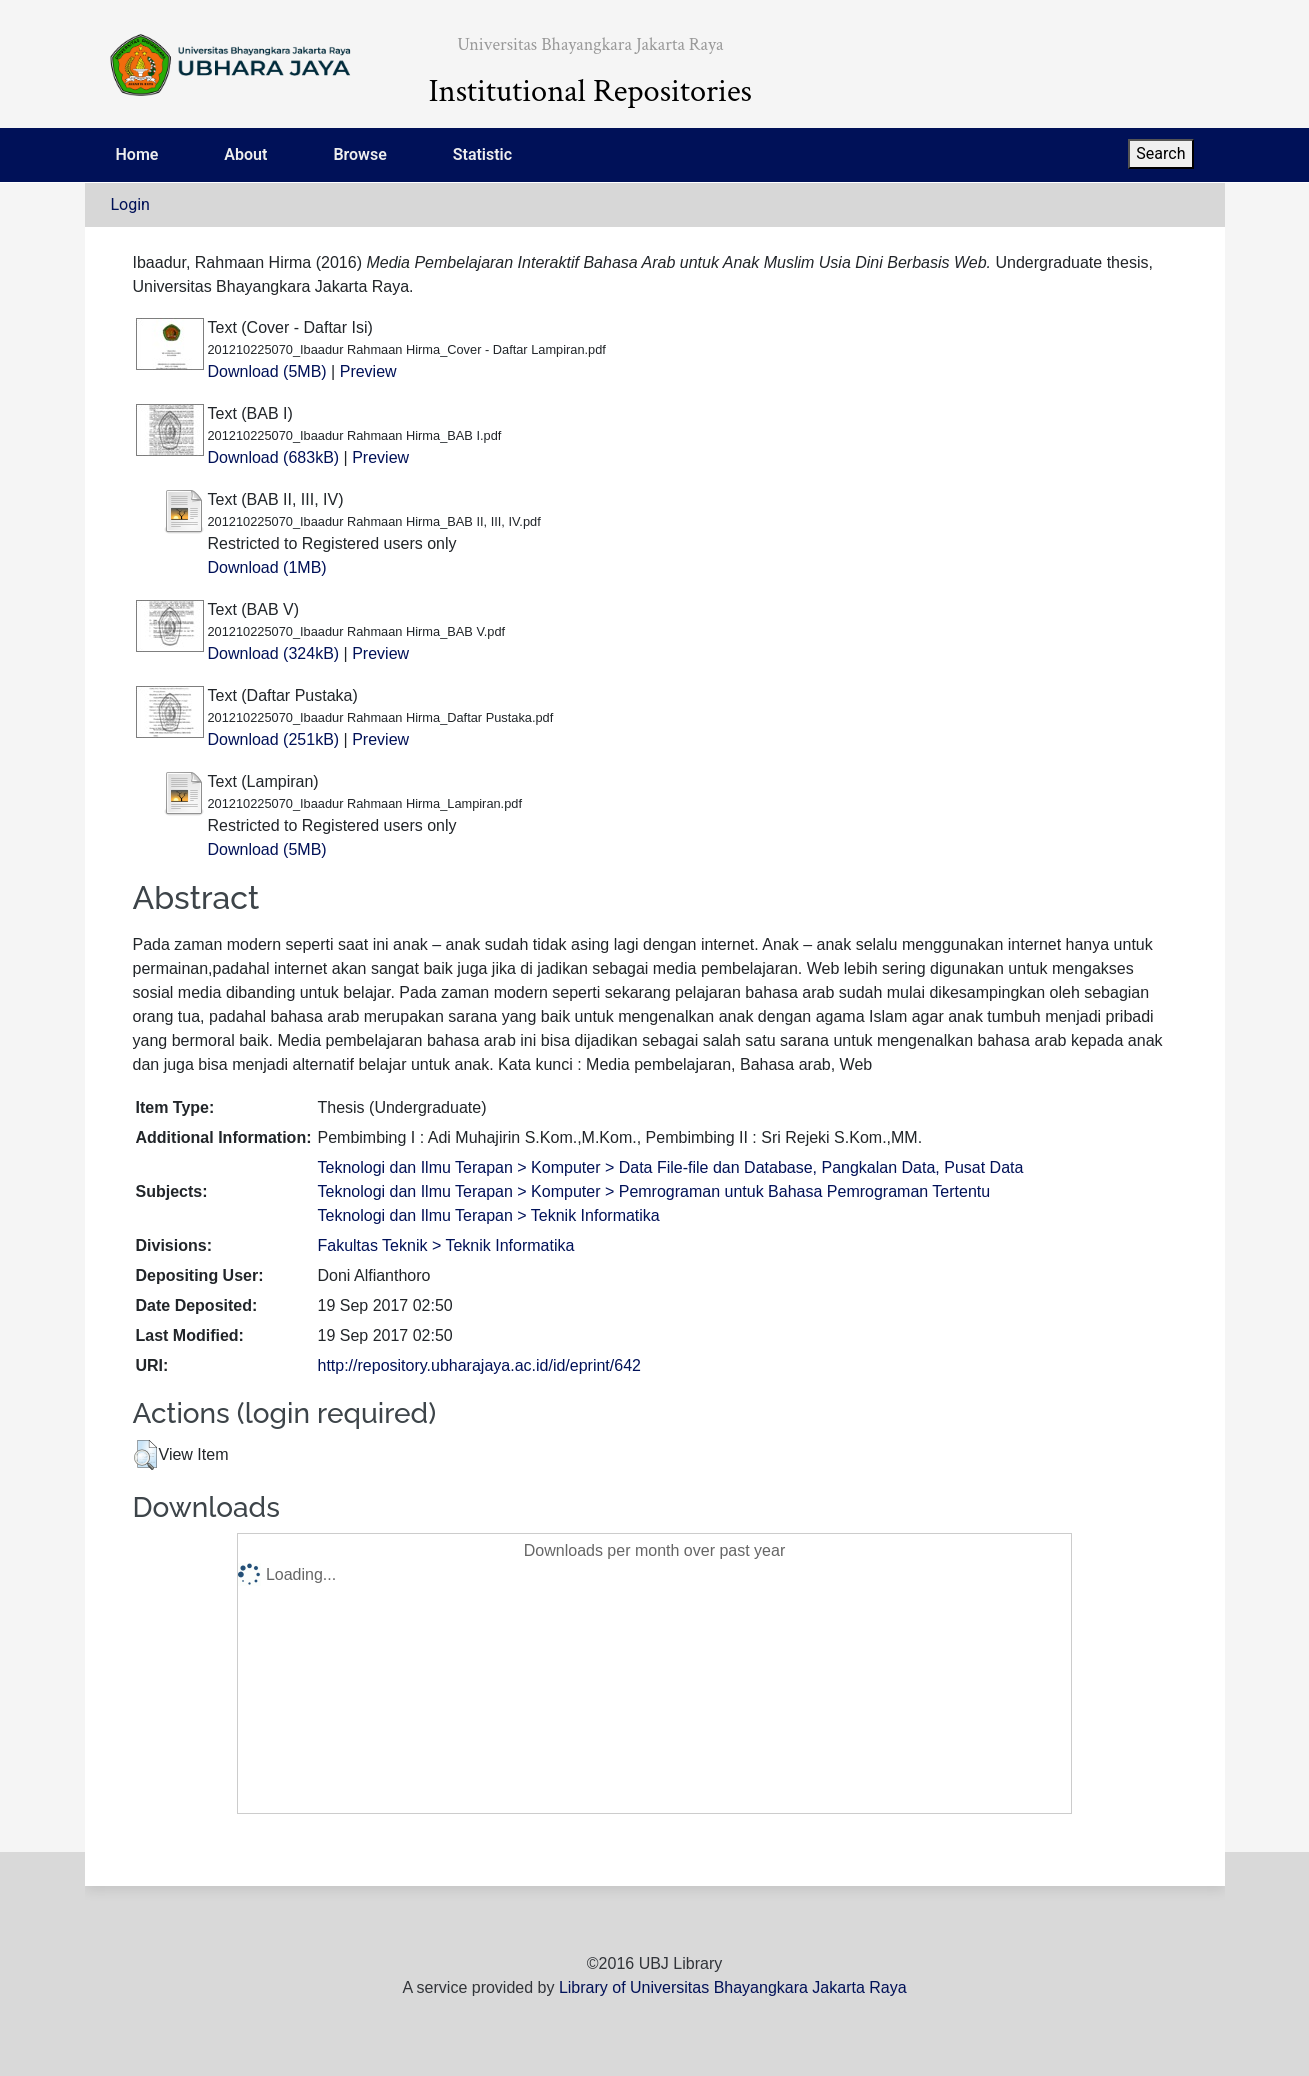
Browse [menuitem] (359, 154)
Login (130, 204)
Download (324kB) (274, 653)
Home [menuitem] (137, 154)
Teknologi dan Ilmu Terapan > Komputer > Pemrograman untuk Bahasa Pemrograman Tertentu (653, 1191)
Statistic (482, 154)
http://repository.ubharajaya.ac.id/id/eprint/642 (478, 1365)
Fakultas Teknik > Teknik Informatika (445, 1245)
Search (1160, 153)
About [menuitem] (245, 154)
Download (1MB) (267, 567)
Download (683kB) (274, 457)
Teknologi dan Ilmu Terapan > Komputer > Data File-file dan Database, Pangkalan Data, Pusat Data (670, 1167)
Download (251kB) (274, 739)
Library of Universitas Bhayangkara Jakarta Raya (733, 1987)
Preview (368, 371)
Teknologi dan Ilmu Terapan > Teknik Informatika (488, 1215)
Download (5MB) (267, 371)
